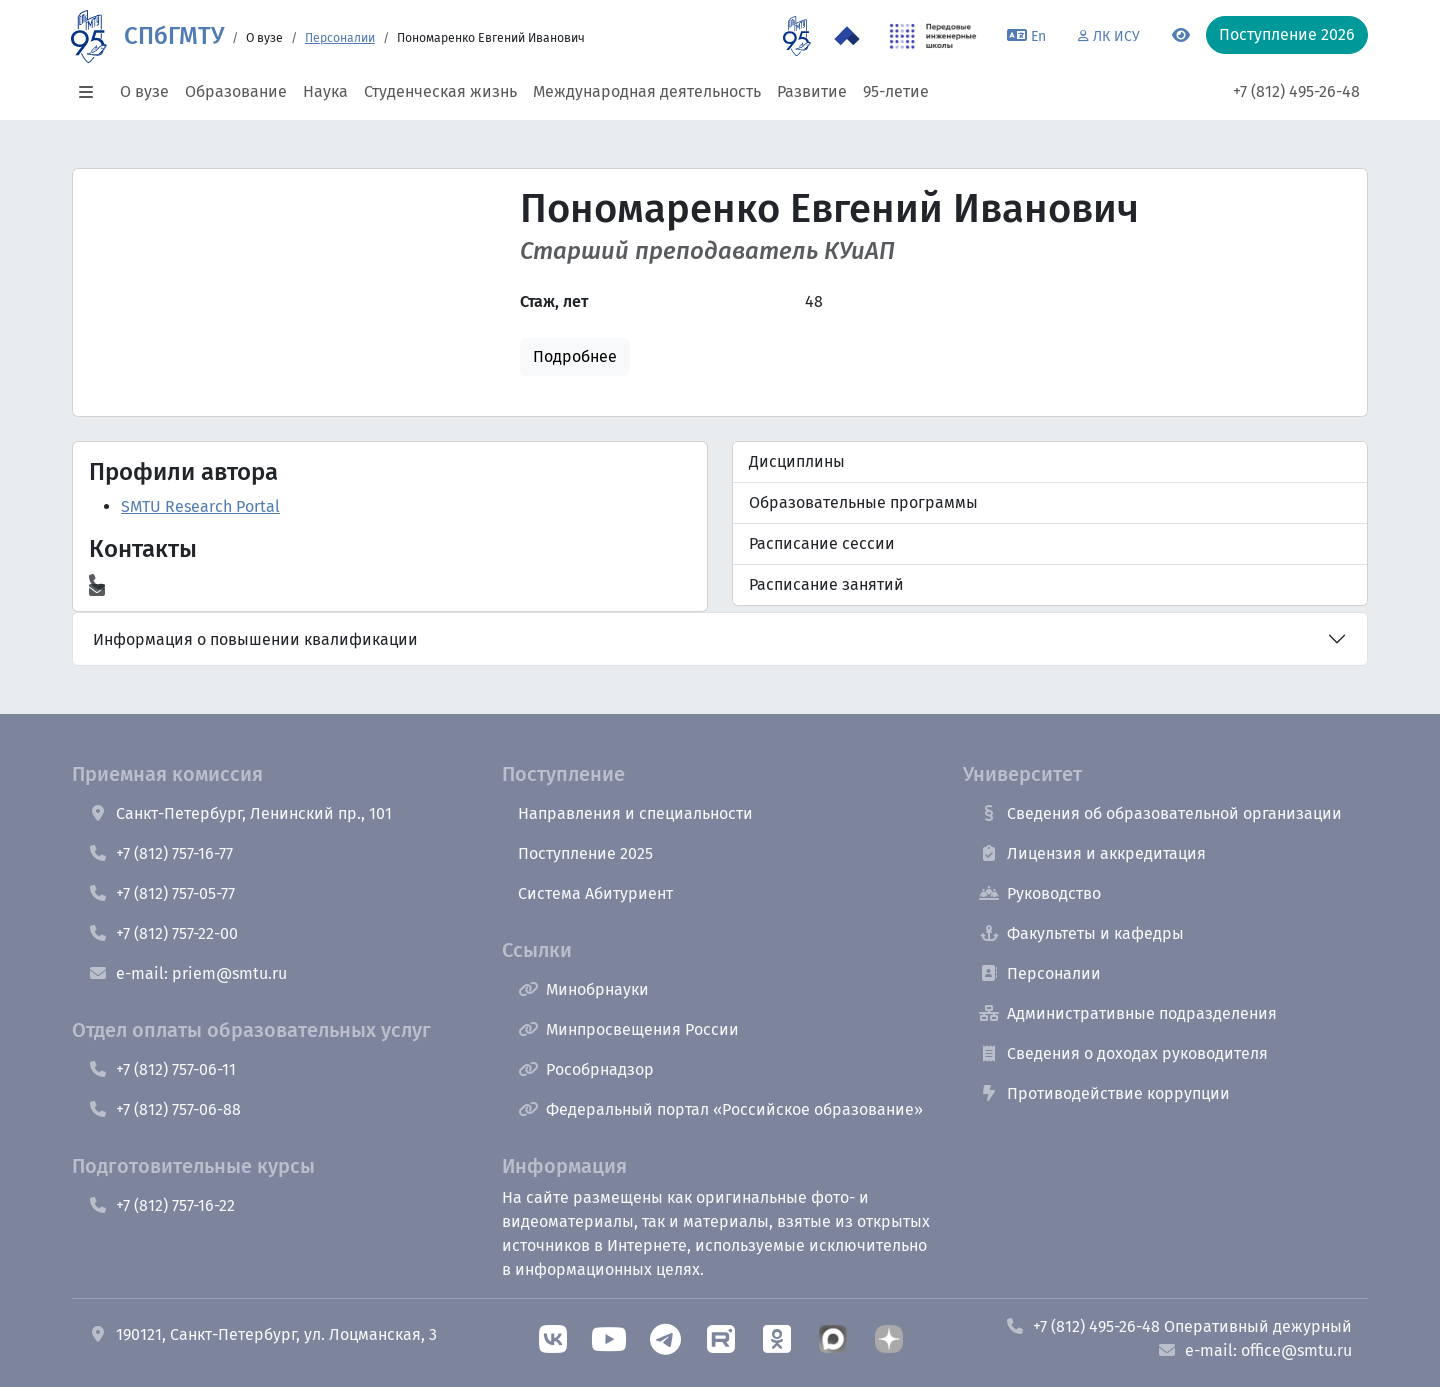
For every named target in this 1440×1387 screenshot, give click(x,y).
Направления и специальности (635, 813)
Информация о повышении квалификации (255, 639)
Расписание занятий (826, 584)
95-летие (896, 91)
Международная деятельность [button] (647, 91)
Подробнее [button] (575, 356)
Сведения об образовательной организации (1160, 813)
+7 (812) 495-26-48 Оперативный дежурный (1178, 1326)
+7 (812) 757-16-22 (161, 1205)
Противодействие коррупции (1104, 1093)
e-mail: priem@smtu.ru (187, 973)
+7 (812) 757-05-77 (161, 893)
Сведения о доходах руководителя (1123, 1053)
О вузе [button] (144, 91)
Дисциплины (797, 461)
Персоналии (340, 38)
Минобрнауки (583, 989)
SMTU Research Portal (200, 506)
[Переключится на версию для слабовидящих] (1181, 36)
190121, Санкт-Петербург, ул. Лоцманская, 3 (262, 1334)
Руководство (1040, 893)
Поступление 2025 (585, 853)
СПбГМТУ (174, 36)
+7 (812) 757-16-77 (160, 853)
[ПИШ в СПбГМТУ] (933, 36)
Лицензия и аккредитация (1092, 853)
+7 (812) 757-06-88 (164, 1109)
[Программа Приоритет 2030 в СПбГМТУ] (847, 36)
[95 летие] (796, 36)
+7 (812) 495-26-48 (1296, 91)
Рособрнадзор (586, 1069)
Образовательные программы (863, 502)
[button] (92, 92)
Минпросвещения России (628, 1029)
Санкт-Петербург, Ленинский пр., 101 (240, 813)
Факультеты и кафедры (1081, 933)
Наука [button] (325, 91)
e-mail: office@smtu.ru (1254, 1350)
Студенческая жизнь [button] (440, 91)
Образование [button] (236, 91)
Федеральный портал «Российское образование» (720, 1109)
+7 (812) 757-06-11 (162, 1069)
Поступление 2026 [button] (1287, 34)
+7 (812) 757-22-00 (163, 933)
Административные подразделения (1128, 1013)
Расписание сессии (822, 543)
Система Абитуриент (595, 893)
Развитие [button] (812, 91)
